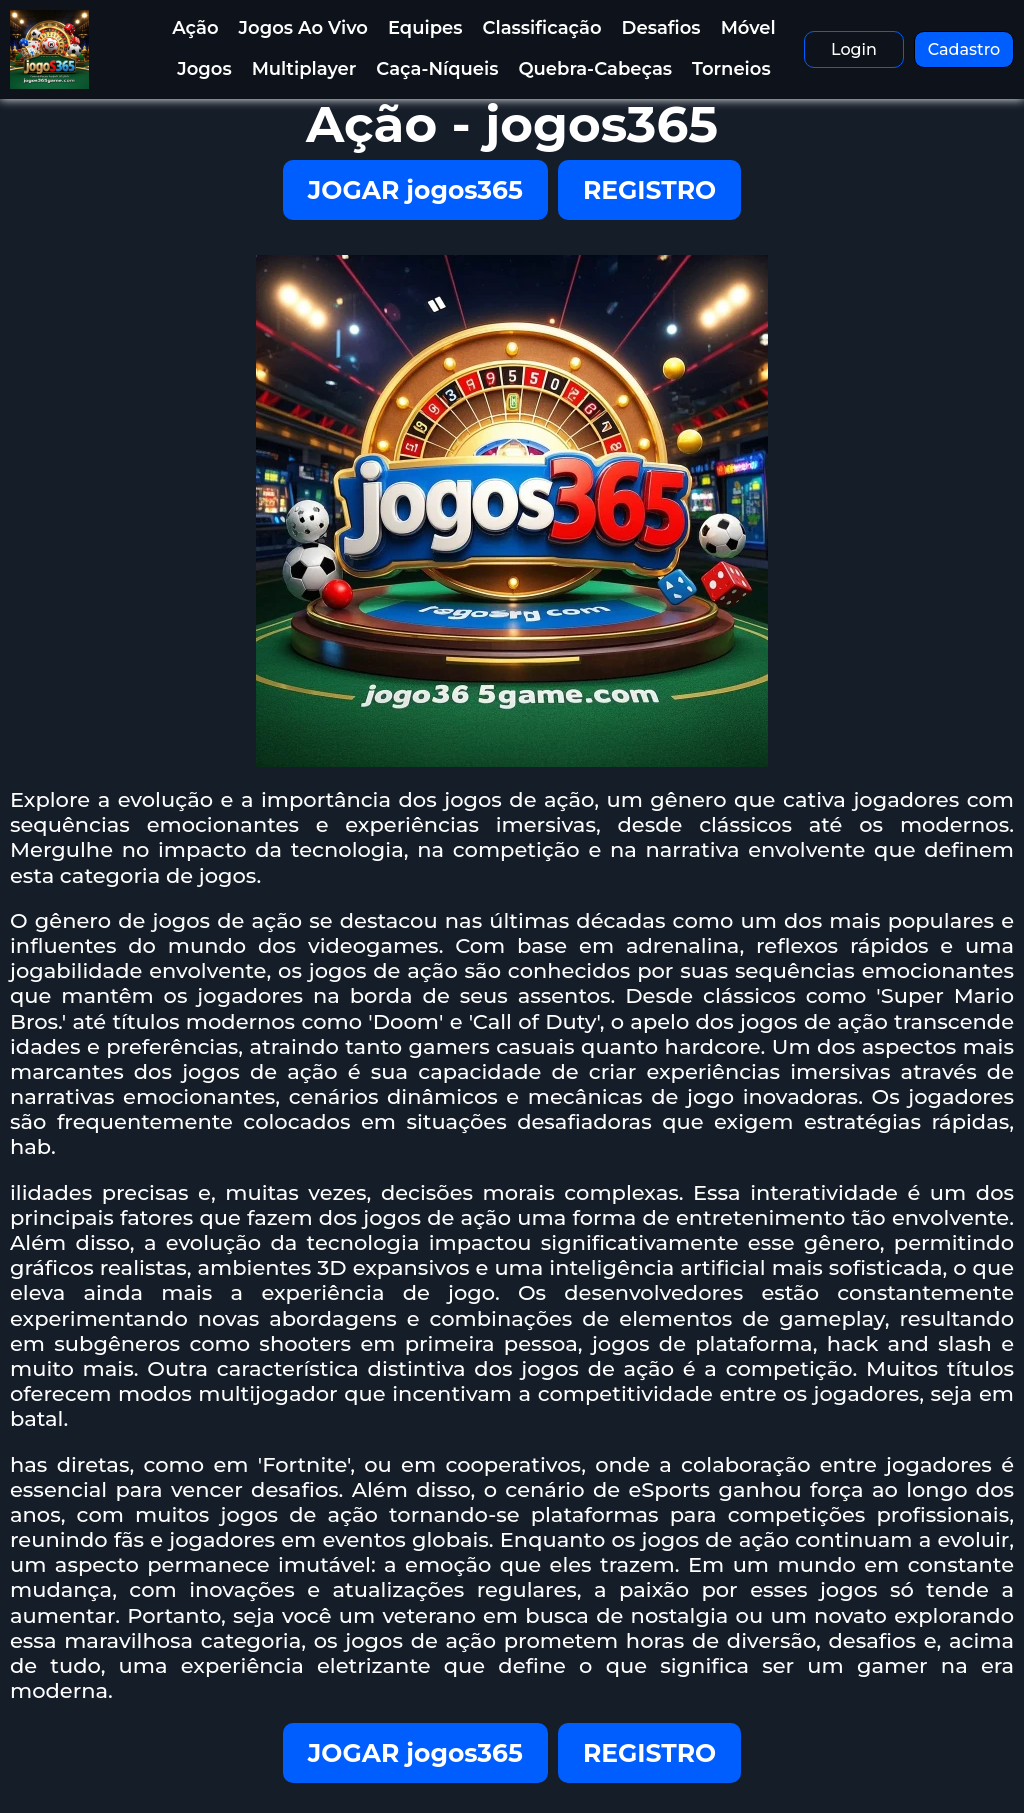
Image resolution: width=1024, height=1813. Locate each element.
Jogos (204, 69)
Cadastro (964, 49)
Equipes (425, 28)
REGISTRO (649, 190)
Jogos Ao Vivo (303, 28)
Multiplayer (304, 69)
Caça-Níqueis (437, 69)
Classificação (542, 28)
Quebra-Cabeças (595, 69)
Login (854, 49)
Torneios (731, 69)
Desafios (661, 28)
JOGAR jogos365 (415, 190)
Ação (195, 28)
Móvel (748, 28)
